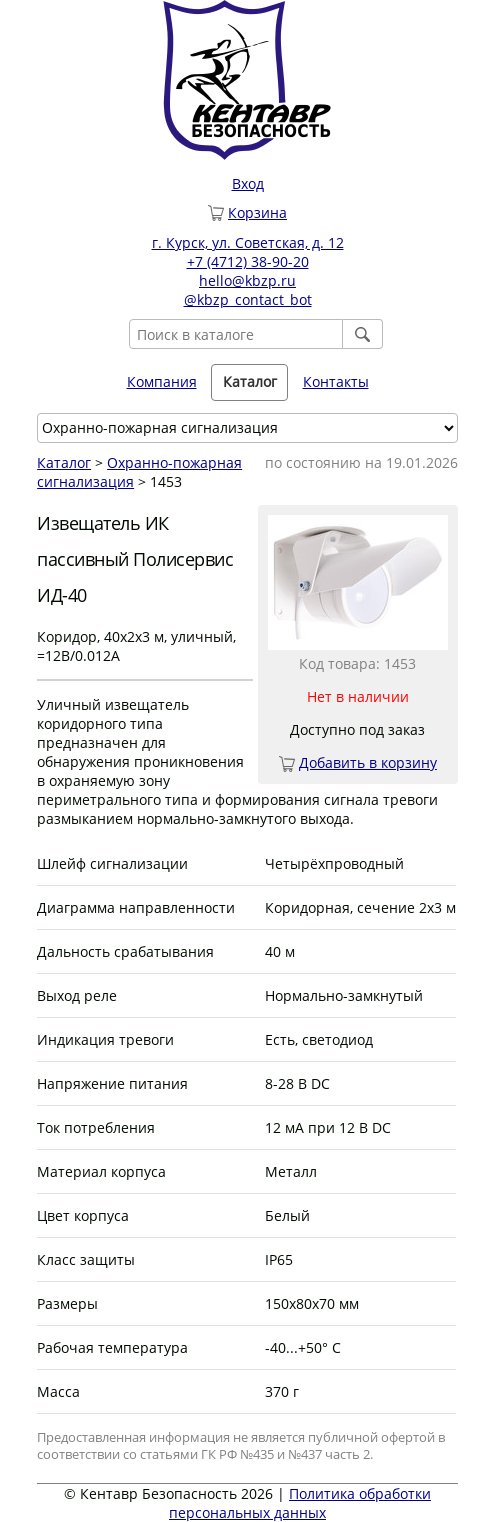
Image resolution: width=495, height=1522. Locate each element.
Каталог (250, 381)
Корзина (257, 212)
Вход (248, 183)
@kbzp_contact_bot (248, 299)
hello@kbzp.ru (247, 280)
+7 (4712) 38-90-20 (248, 261)
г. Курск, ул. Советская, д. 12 (248, 242)
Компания (162, 381)
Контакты (336, 381)
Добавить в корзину (368, 762)
